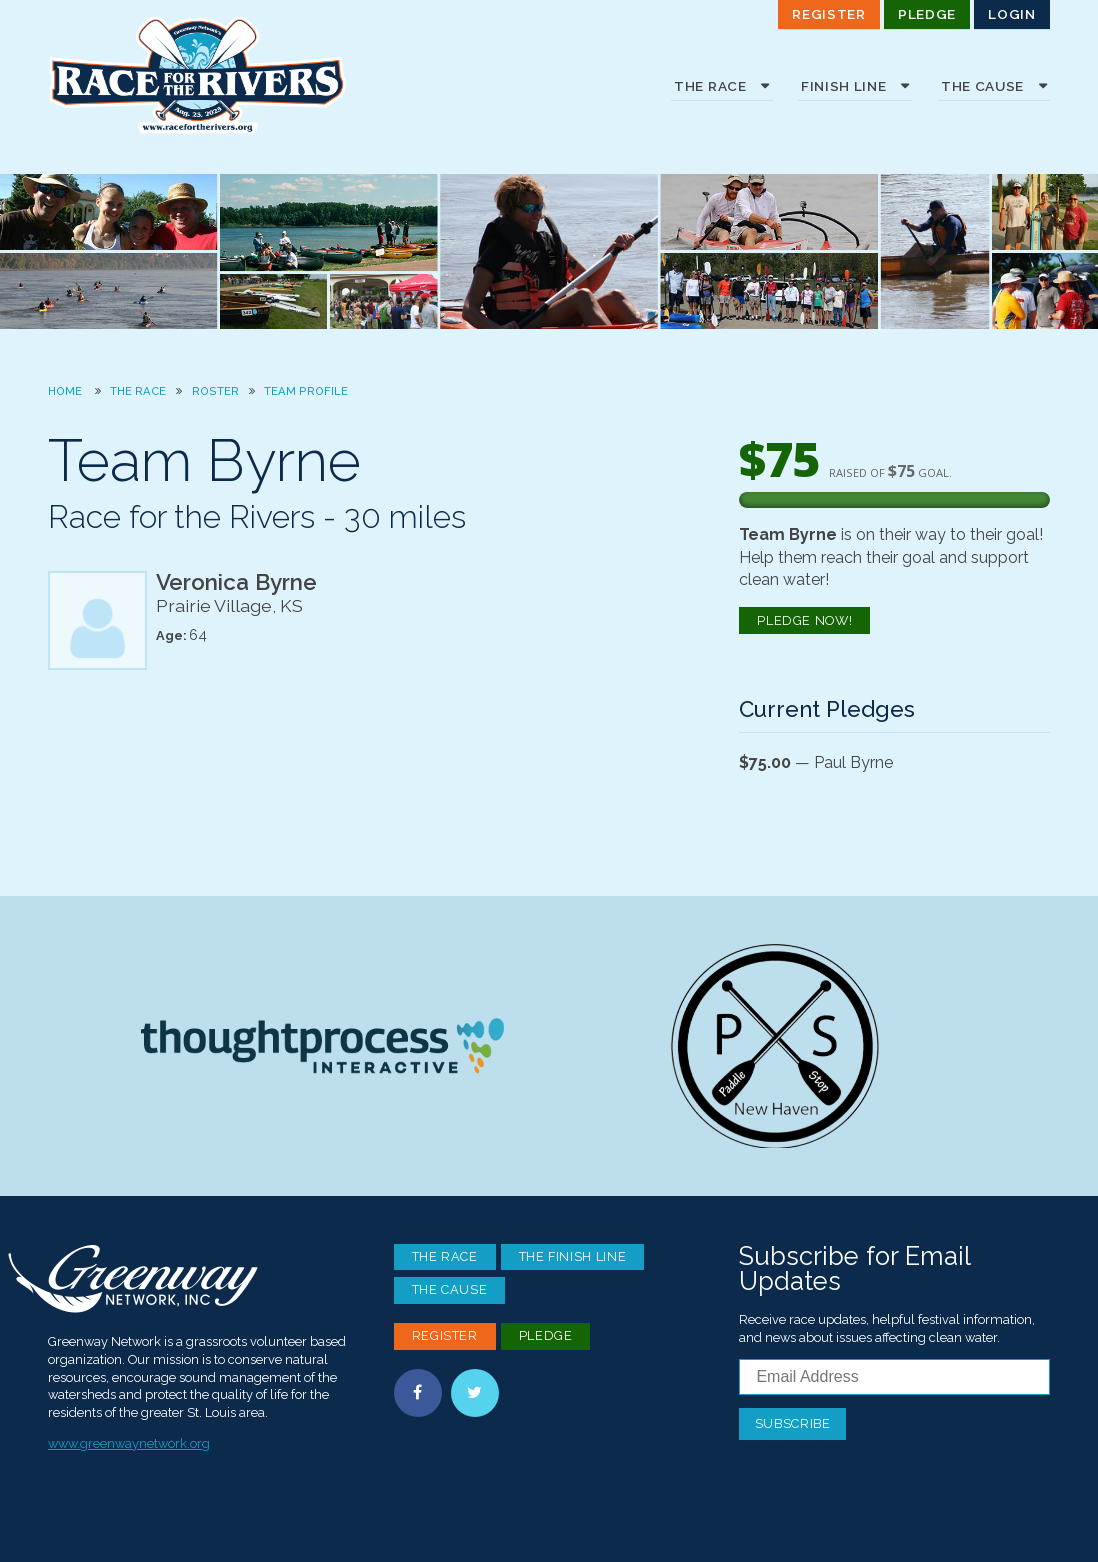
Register (828, 14)
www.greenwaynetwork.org (129, 1443)
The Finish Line (573, 1256)
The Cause (450, 1289)
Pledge (927, 14)
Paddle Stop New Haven (775, 1046)
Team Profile (306, 391)
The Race (138, 391)
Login (1011, 14)
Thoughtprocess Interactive (322, 1046)
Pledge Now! (804, 620)
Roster (215, 391)
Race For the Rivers (198, 75)
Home (65, 391)
